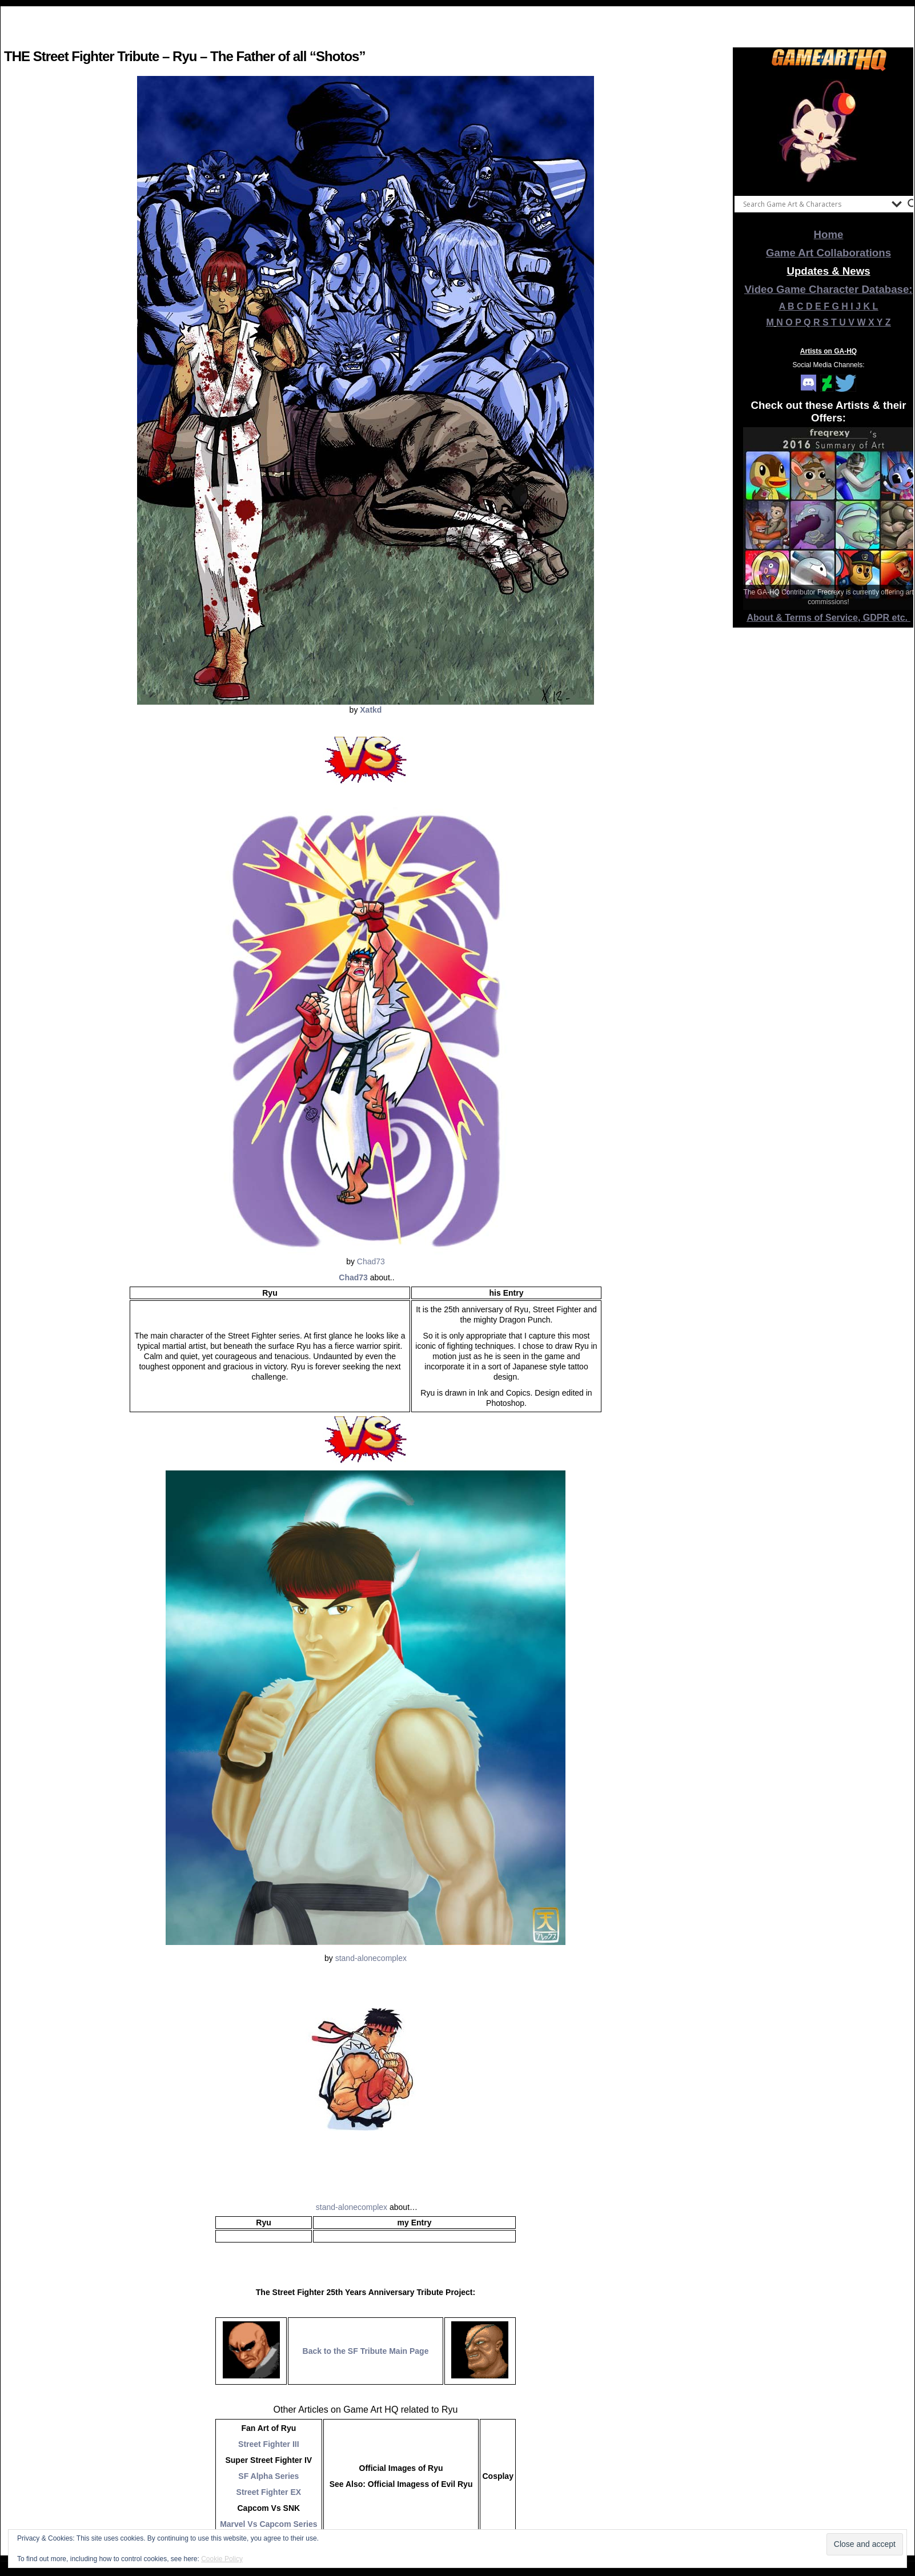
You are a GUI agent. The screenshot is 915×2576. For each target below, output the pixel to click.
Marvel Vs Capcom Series (268, 2524)
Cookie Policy (222, 2559)
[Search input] (814, 204)
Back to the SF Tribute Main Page (366, 2351)
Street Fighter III (268, 2444)
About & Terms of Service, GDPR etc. (828, 617)
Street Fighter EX (269, 2492)
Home (829, 234)
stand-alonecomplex (371, 1958)
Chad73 (371, 1261)
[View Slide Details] (828, 130)
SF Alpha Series (268, 2476)
